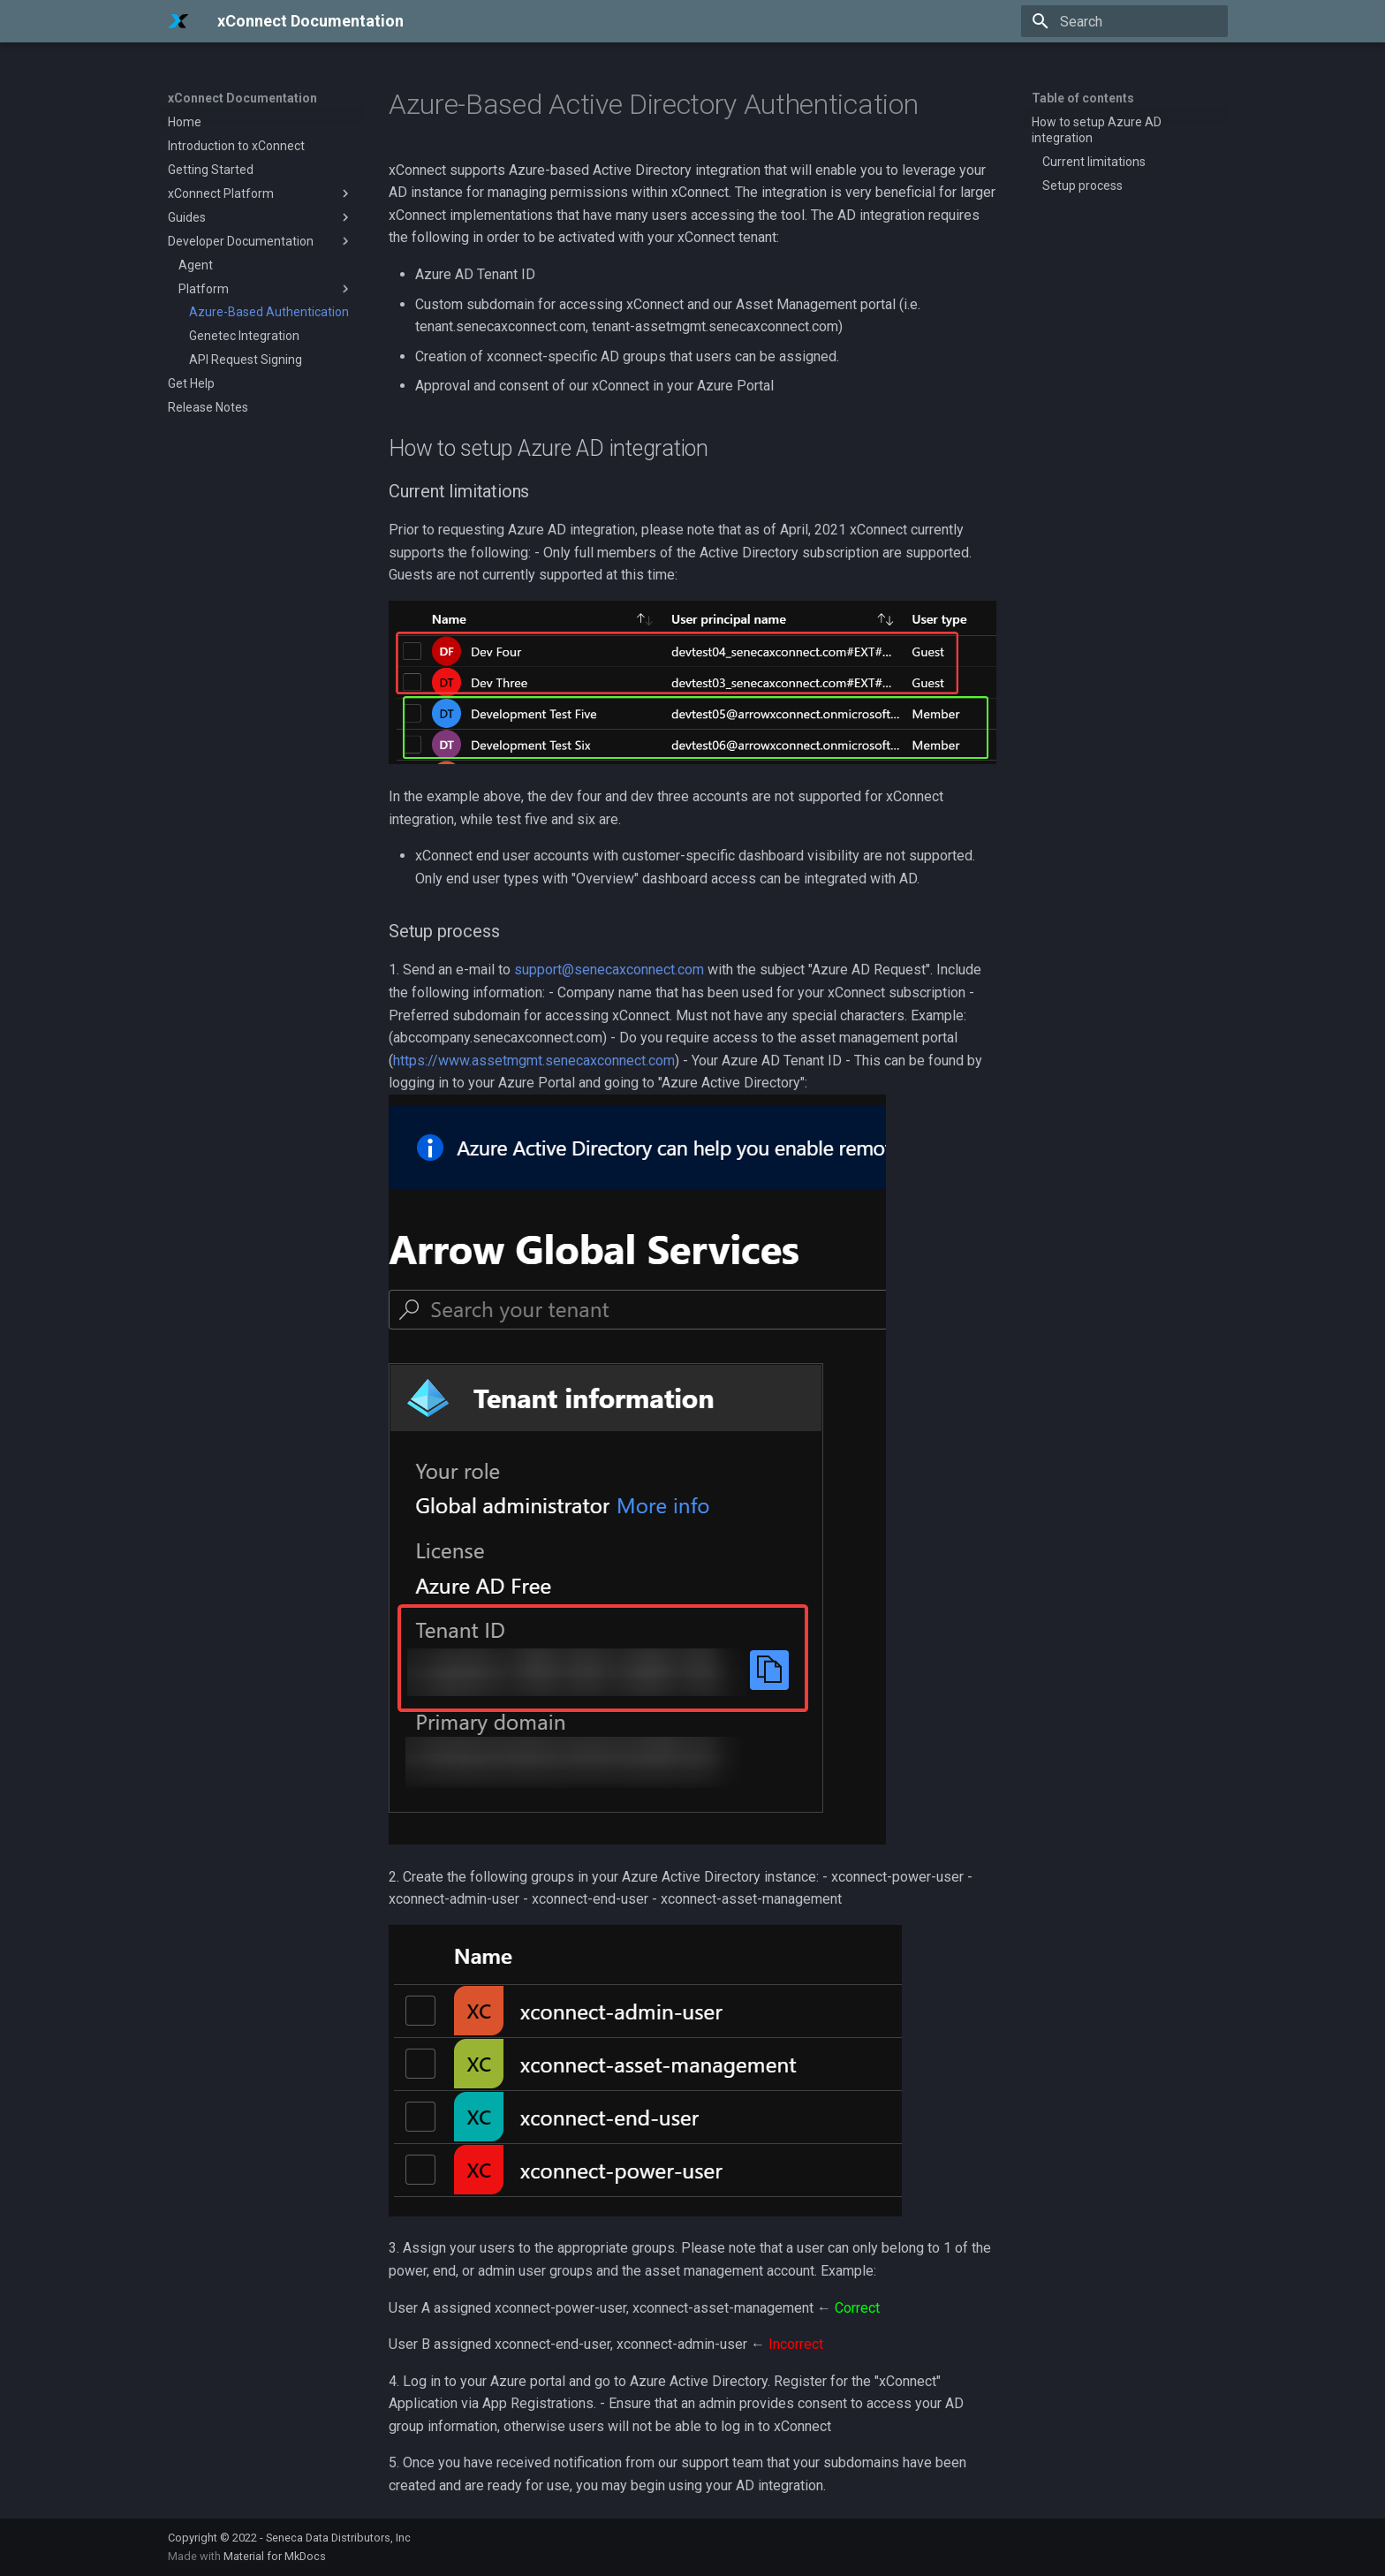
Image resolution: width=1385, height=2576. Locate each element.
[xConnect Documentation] (178, 21)
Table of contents (1083, 98)
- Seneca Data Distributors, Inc (335, 2537)
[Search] (1124, 21)
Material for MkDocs (274, 2556)
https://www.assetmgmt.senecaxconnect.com (534, 1060)
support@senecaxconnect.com (609, 969)
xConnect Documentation (242, 98)
